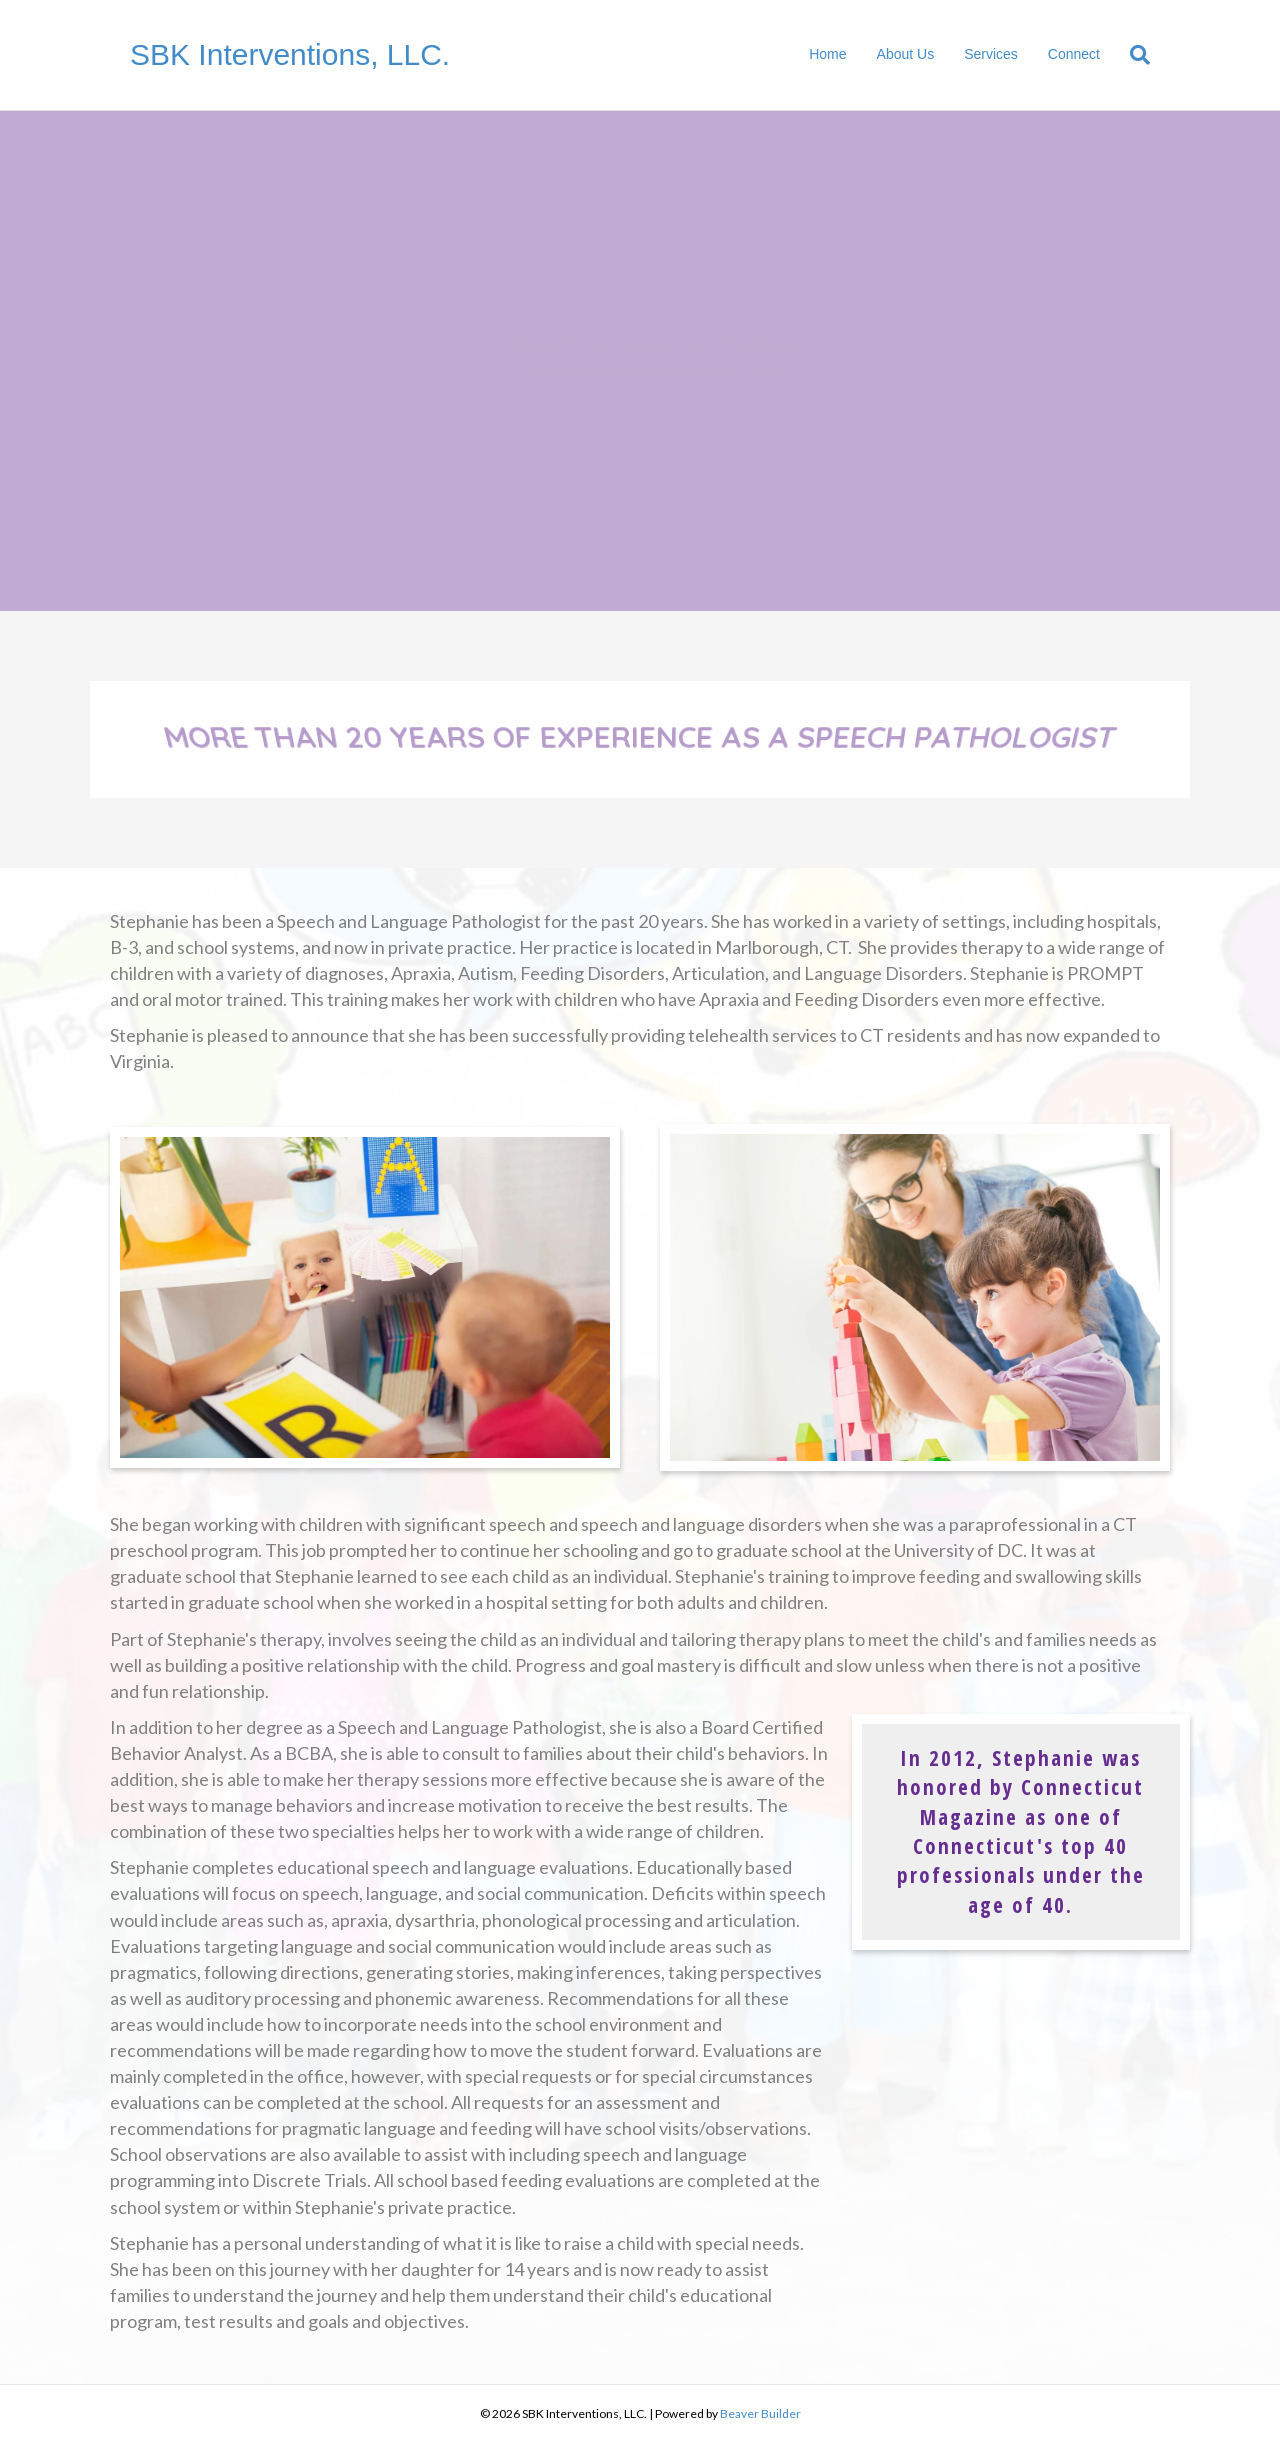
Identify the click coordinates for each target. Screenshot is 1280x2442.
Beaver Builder (760, 2413)
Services (991, 54)
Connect (1074, 54)
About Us (906, 54)
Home (827, 54)
